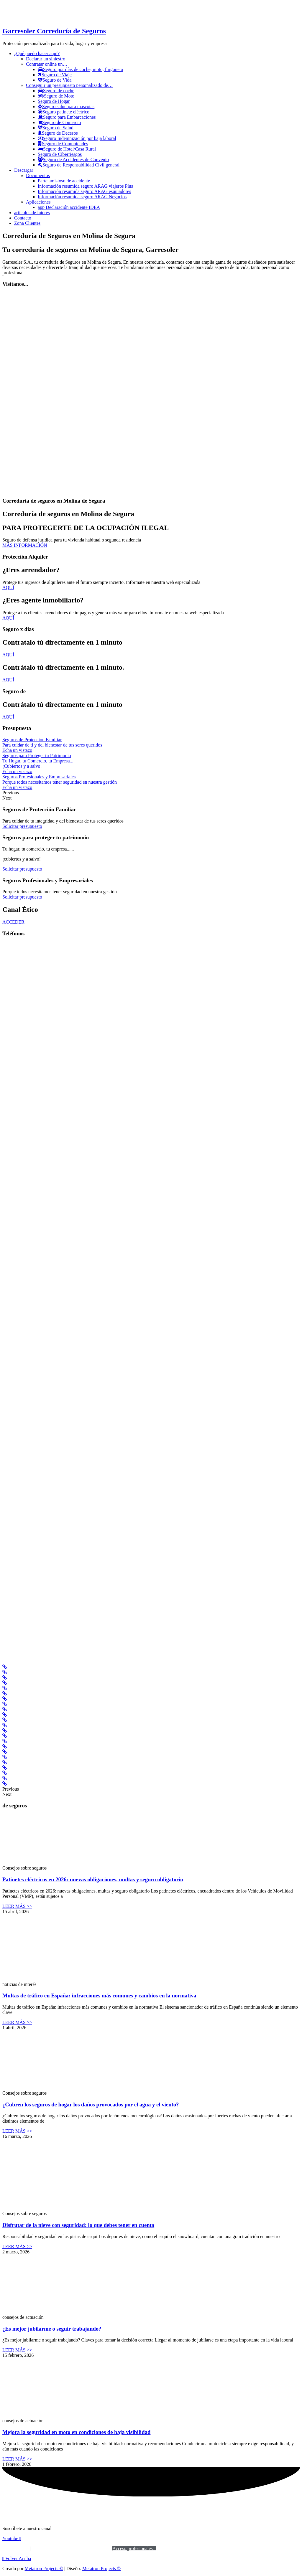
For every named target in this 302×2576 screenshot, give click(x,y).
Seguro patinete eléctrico (63, 111)
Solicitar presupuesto (22, 826)
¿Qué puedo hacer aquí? (37, 53)
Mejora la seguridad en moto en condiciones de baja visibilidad (76, 2432)
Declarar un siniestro (45, 58)
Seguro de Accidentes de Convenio (73, 159)
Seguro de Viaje (55, 74)
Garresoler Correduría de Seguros (54, 31)
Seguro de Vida (54, 79)
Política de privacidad (55, 2548)
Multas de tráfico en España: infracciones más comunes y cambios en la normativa (99, 1995)
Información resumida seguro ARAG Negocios (82, 196)
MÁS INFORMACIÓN (24, 545)
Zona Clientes (27, 223)
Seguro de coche (56, 90)
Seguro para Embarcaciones (67, 117)
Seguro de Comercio (59, 122)
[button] (16, 2558)
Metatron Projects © (44, 2568)
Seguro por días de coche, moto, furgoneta (80, 69)
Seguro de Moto (56, 95)
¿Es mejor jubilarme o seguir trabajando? (51, 2329)
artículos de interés (32, 212)
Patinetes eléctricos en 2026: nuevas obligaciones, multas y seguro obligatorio (92, 1879)
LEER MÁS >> (17, 1906)
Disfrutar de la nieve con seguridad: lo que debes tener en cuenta (78, 2225)
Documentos (38, 175)
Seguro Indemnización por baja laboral (77, 138)
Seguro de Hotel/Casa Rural (67, 148)
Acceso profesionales (134, 2548)
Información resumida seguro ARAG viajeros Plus (85, 186)
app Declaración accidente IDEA (69, 207)
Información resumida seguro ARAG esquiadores (84, 191)
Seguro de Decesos (58, 133)
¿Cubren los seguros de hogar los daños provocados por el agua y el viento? (90, 2104)
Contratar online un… (46, 64)
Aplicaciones (38, 201)
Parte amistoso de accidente (64, 180)
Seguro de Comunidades (63, 143)
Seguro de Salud (55, 127)
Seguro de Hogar (54, 101)
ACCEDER (13, 921)
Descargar (23, 170)
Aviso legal (13, 2548)
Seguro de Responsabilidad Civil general (78, 164)
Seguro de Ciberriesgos (60, 154)
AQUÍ (8, 587)
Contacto (22, 217)
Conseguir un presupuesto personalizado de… (69, 85)
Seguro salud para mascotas (66, 106)
